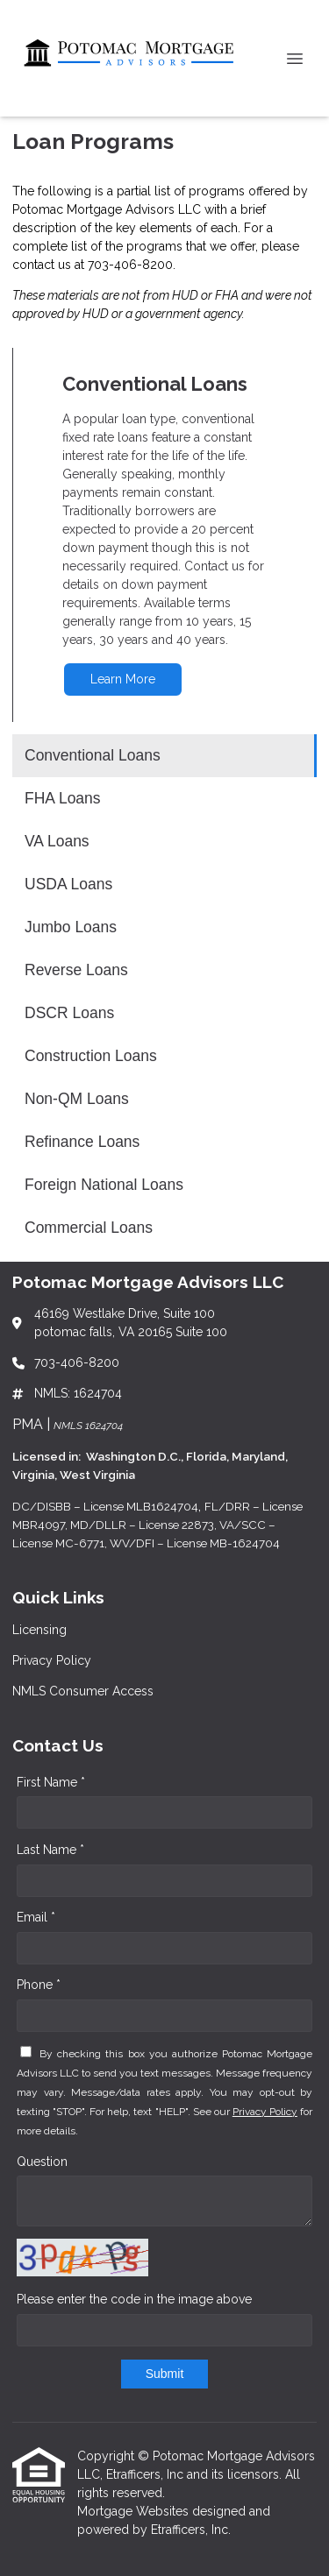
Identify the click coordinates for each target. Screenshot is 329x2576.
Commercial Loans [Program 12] (89, 1227)
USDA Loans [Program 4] (68, 884)
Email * (36, 1917)
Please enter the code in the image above (134, 2299)
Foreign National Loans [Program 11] (104, 1184)
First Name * (51, 1782)
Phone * (39, 1985)
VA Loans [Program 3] (57, 841)
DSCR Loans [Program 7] (69, 1013)
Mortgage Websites (134, 2511)
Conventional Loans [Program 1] (93, 755)
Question (42, 2162)
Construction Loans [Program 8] (91, 1056)
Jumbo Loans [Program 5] (71, 927)
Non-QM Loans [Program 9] (77, 1099)
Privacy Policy (264, 2111)
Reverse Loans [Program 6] (76, 970)
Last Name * (50, 1850)
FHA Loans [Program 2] (63, 798)
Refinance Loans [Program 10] (82, 1141)
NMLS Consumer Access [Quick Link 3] (83, 1691)
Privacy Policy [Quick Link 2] (51, 1660)
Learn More (122, 679)
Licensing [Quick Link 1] (39, 1630)
